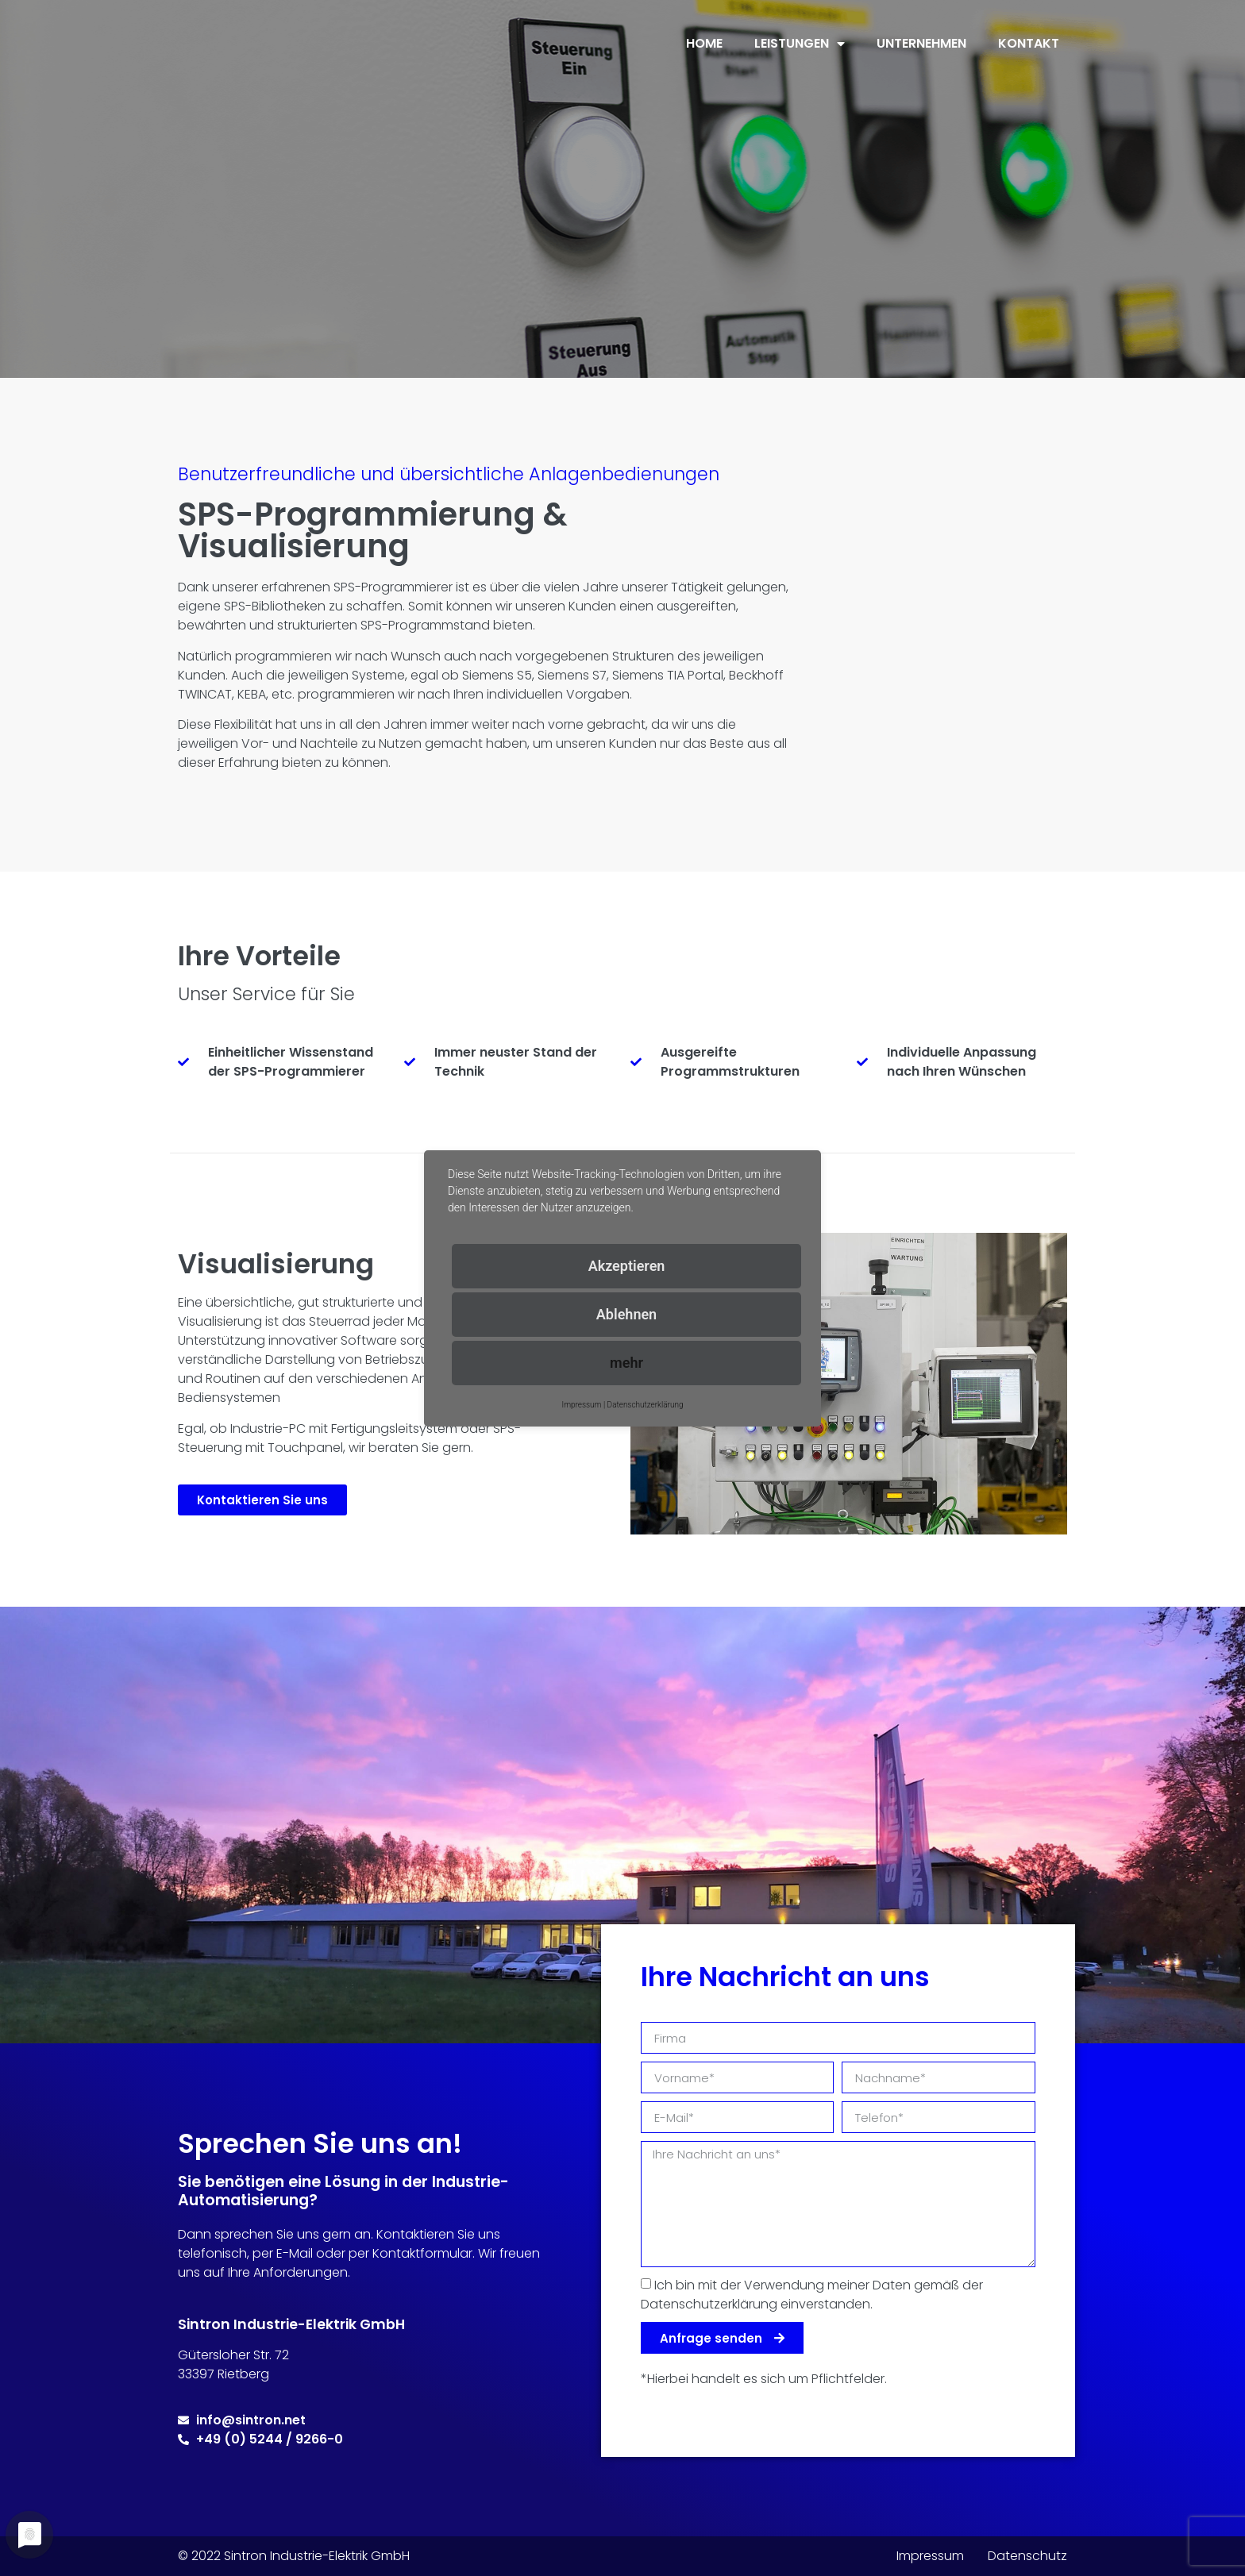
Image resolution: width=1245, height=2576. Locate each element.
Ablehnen (626, 1314)
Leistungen (799, 43)
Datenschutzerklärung (645, 1404)
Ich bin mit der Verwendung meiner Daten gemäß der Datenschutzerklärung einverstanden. (812, 2294)
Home (704, 43)
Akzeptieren (626, 1265)
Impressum (930, 2556)
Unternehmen (921, 43)
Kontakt (1028, 43)
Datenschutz (1027, 2556)
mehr (626, 1362)
